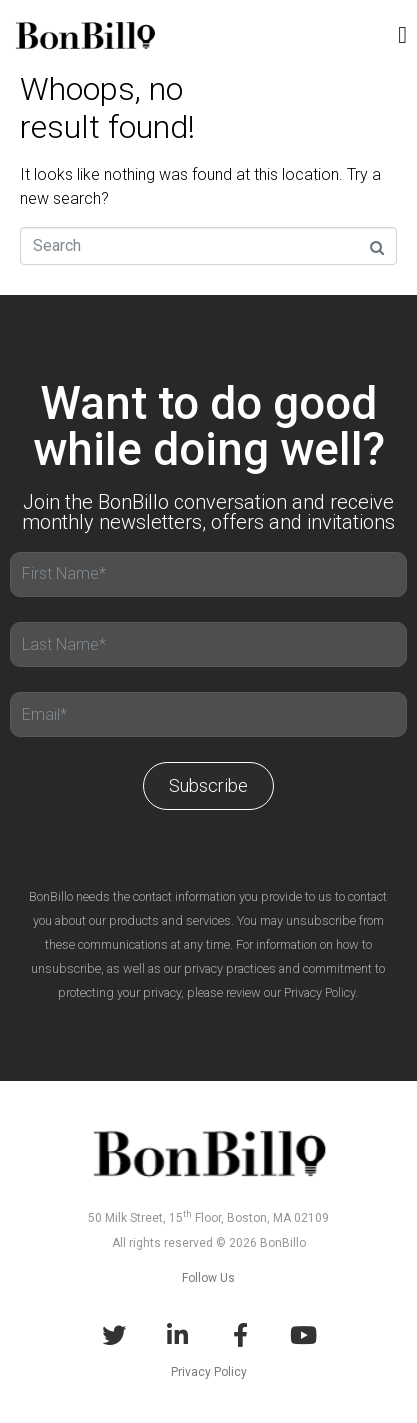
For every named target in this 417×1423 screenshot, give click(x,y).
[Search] (208, 246)
